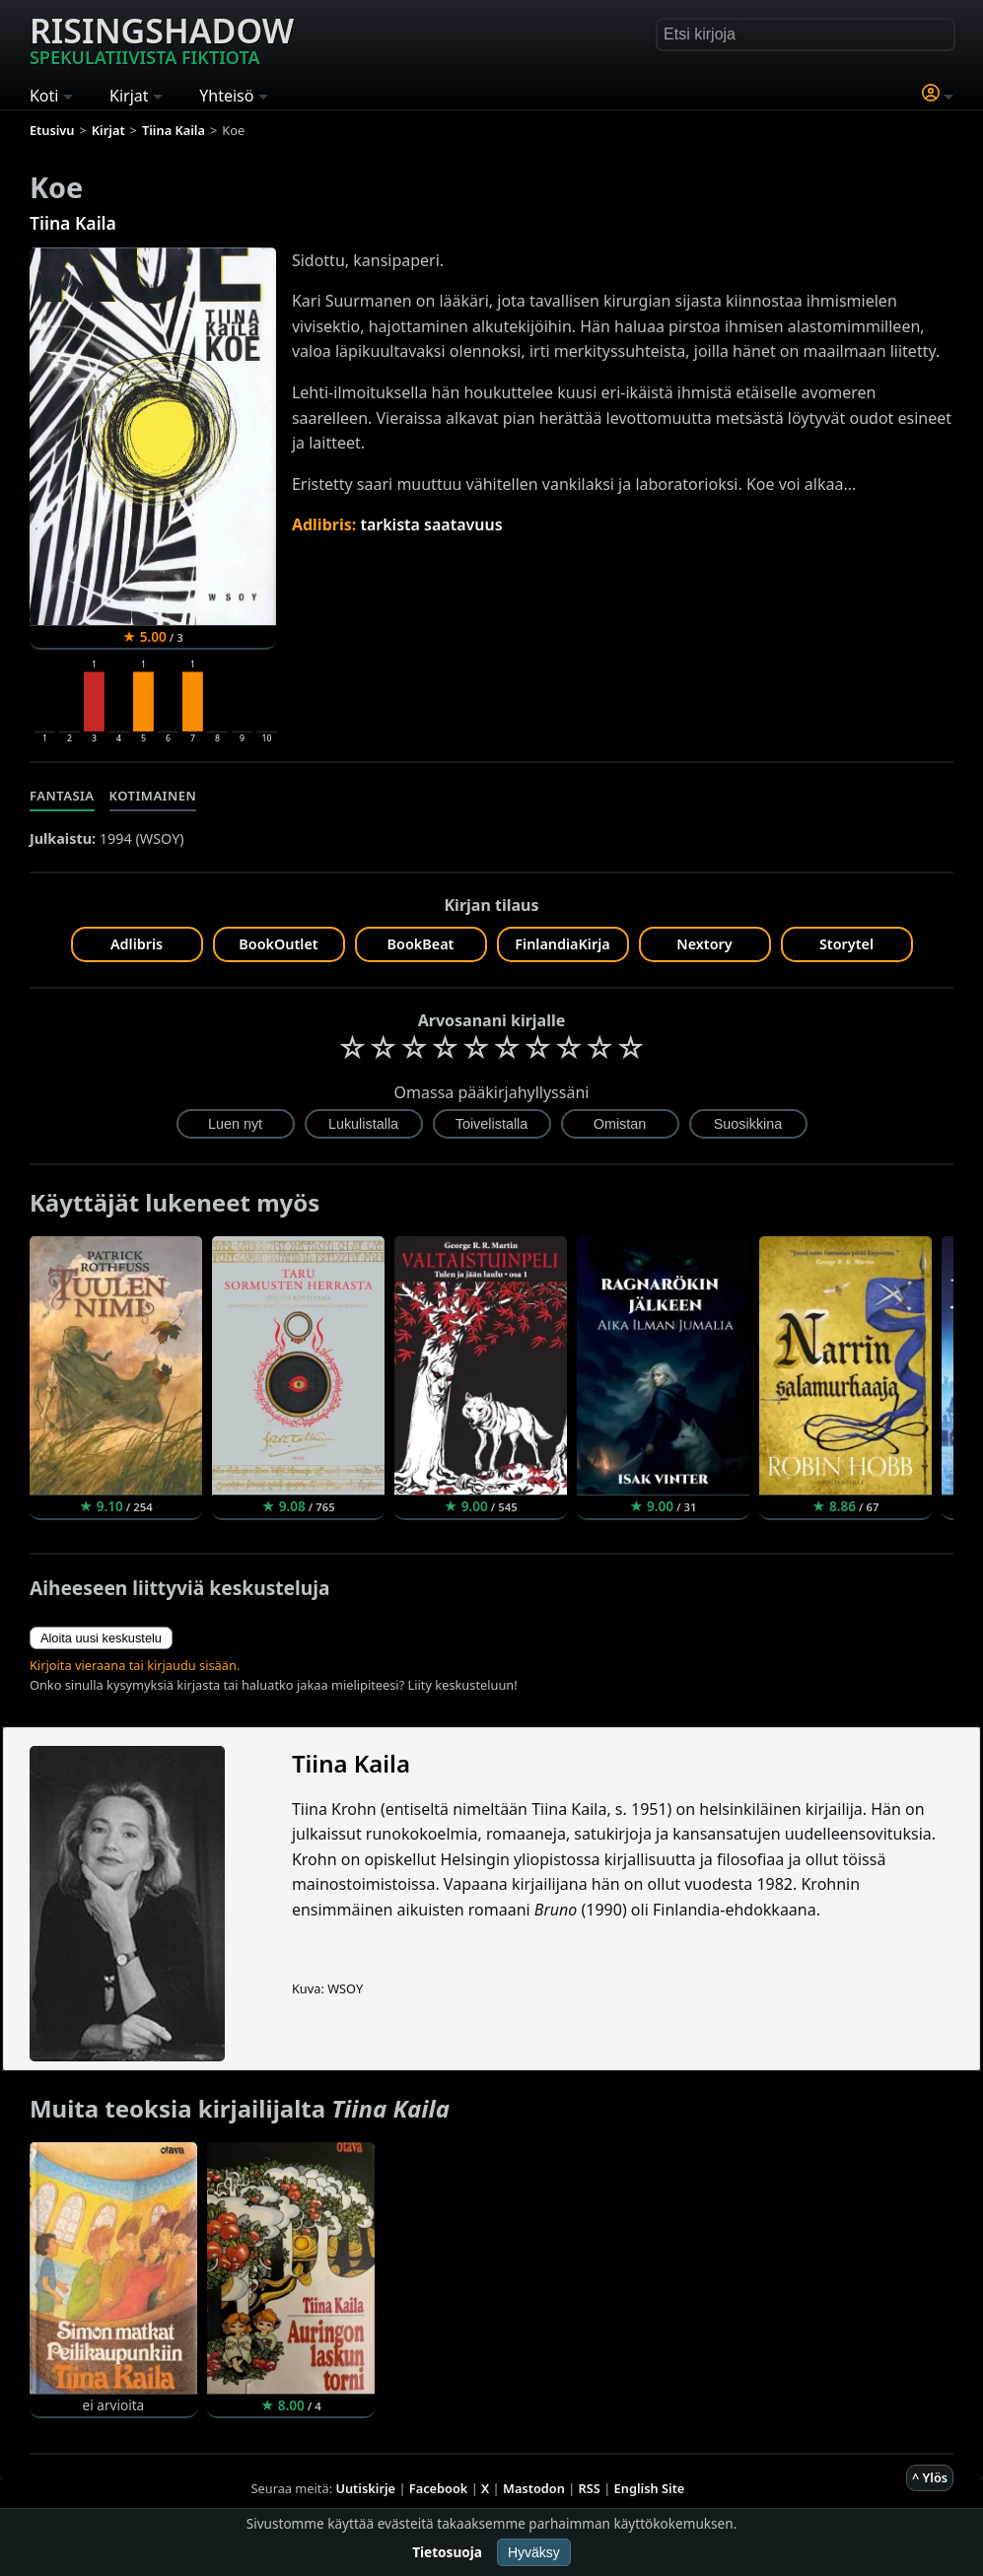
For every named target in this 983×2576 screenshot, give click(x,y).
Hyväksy (534, 2552)
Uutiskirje (365, 2488)
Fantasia (62, 795)
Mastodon (534, 2488)
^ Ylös (930, 2477)
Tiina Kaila (73, 223)
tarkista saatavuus (431, 524)
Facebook (438, 2488)
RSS (589, 2488)
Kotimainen (153, 795)
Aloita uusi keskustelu (101, 1638)
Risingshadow (162, 38)
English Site (649, 2488)
